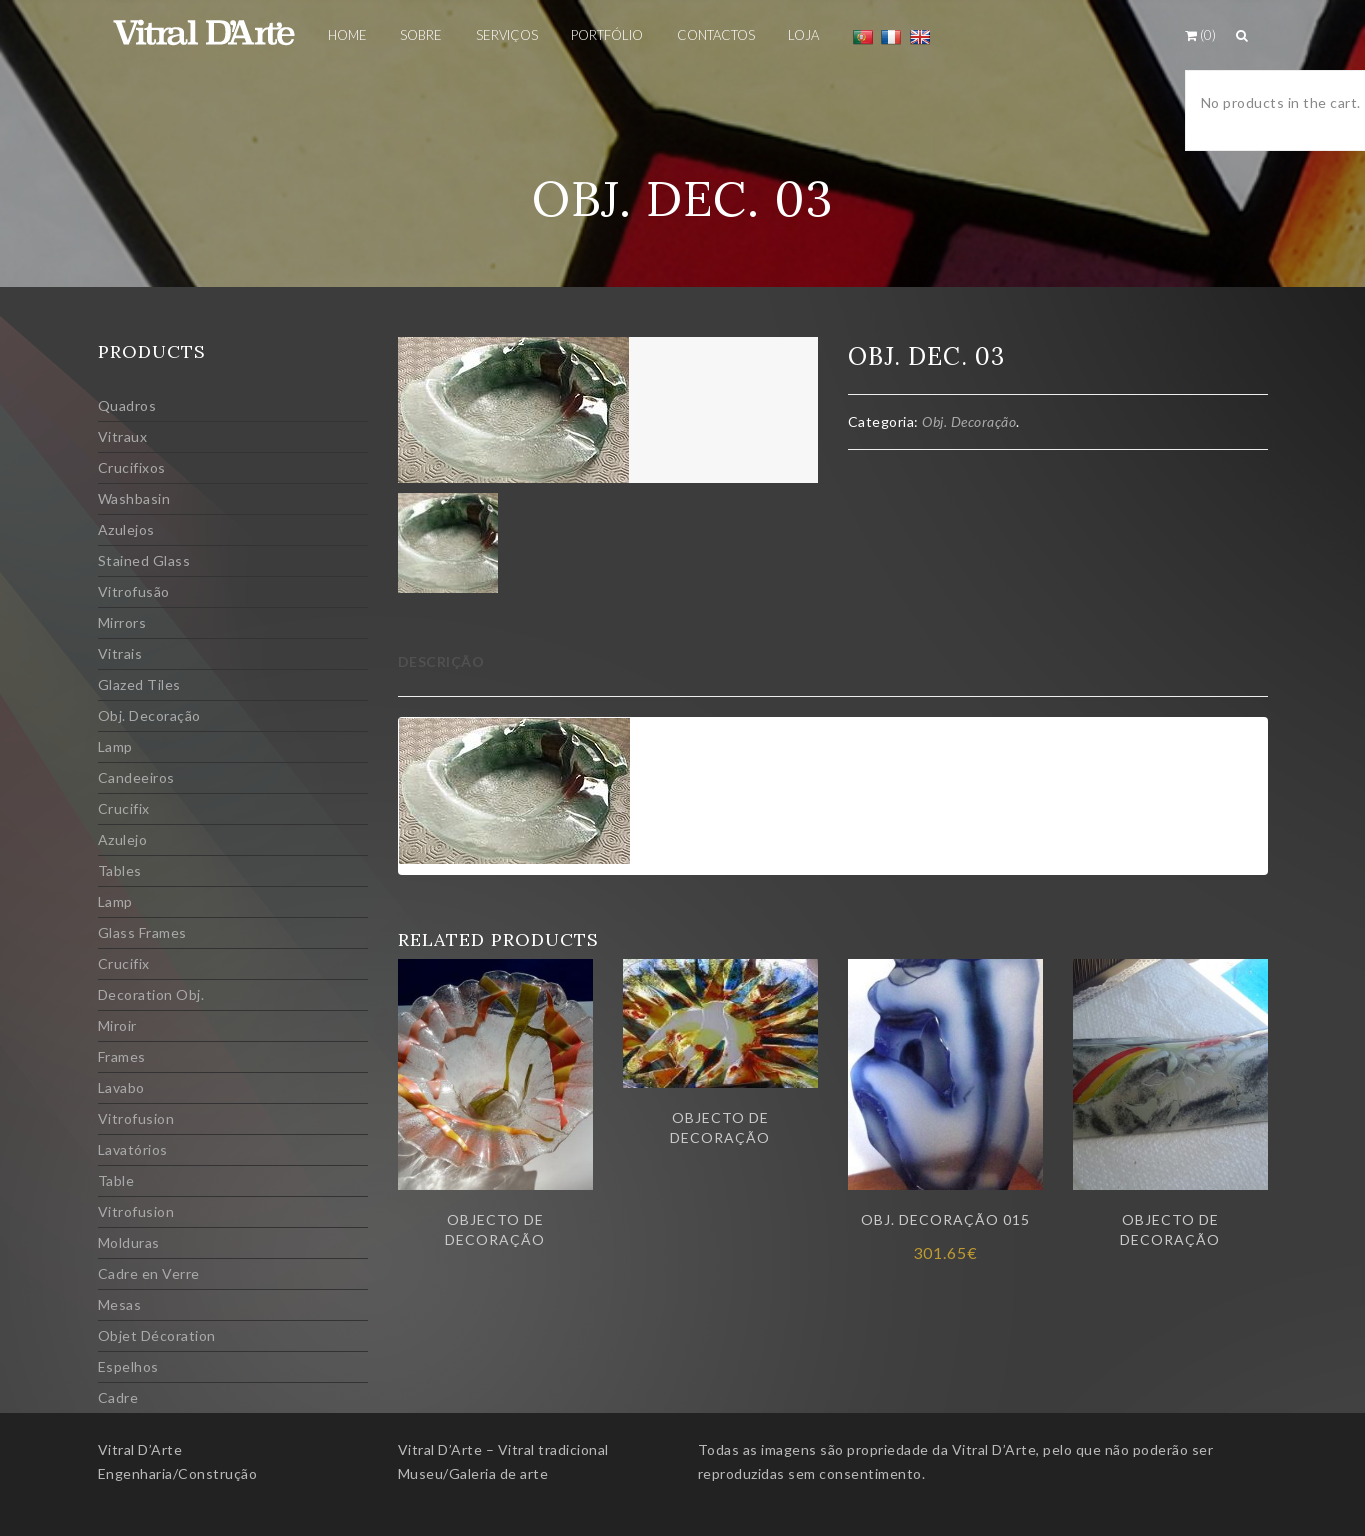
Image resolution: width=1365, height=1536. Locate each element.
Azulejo (123, 839)
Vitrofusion (136, 1118)
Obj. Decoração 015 (945, 1219)
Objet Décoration (157, 1335)
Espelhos (128, 1366)
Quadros (127, 405)
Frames (122, 1056)
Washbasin (134, 498)
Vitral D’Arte (140, 1449)
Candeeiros (136, 777)
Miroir (117, 1025)
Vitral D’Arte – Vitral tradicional (503, 1449)
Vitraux (123, 436)
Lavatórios (133, 1149)
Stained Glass (144, 560)
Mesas (120, 1304)
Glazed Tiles (139, 684)
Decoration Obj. (151, 994)
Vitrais (120, 653)
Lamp (115, 746)
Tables (120, 870)
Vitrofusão (134, 591)
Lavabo (121, 1087)
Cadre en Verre (149, 1273)
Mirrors (122, 622)
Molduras (129, 1242)
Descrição (441, 661)
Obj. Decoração (149, 715)
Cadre (118, 1397)
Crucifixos (132, 467)
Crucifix (124, 808)
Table (116, 1180)
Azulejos (126, 529)
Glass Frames (142, 932)
